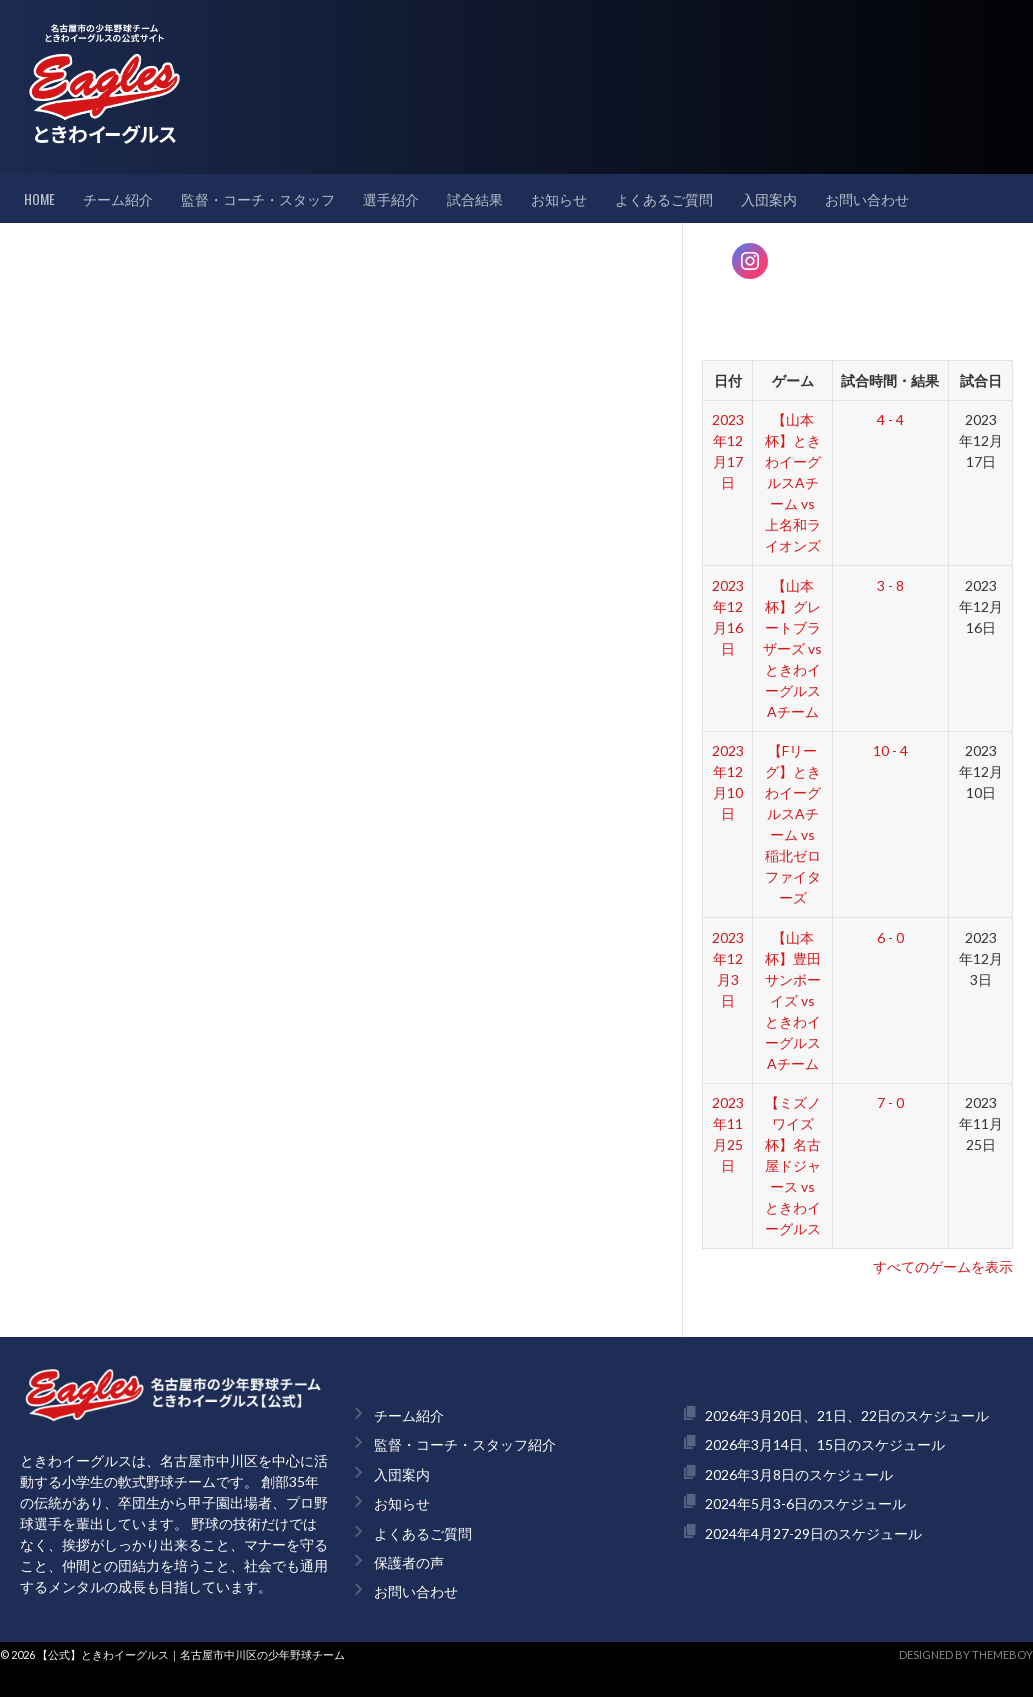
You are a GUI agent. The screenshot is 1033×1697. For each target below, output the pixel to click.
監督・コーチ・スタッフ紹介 (465, 1444)
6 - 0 (890, 937)
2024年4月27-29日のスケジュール (813, 1533)
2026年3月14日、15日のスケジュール (825, 1444)
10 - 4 (890, 750)
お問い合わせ (867, 198)
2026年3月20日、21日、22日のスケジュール (847, 1415)
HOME (39, 198)
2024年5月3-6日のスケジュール (805, 1503)
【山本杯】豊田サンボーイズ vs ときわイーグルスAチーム (793, 1000)
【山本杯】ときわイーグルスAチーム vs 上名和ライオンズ (793, 482)
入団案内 (769, 198)
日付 (728, 380)
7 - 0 (890, 1102)
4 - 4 (890, 419)
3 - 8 (890, 585)
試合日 (981, 380)
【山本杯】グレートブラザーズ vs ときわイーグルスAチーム (792, 648)
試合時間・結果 (890, 380)
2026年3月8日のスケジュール (799, 1474)
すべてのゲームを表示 (943, 1266)
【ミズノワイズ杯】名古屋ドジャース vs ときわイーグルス (793, 1165)
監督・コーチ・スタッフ (258, 198)
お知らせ (559, 198)
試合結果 (475, 198)
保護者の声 (409, 1562)
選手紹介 (391, 198)
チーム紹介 (118, 198)
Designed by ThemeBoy (966, 1654)
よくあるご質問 (664, 198)
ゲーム (793, 380)
